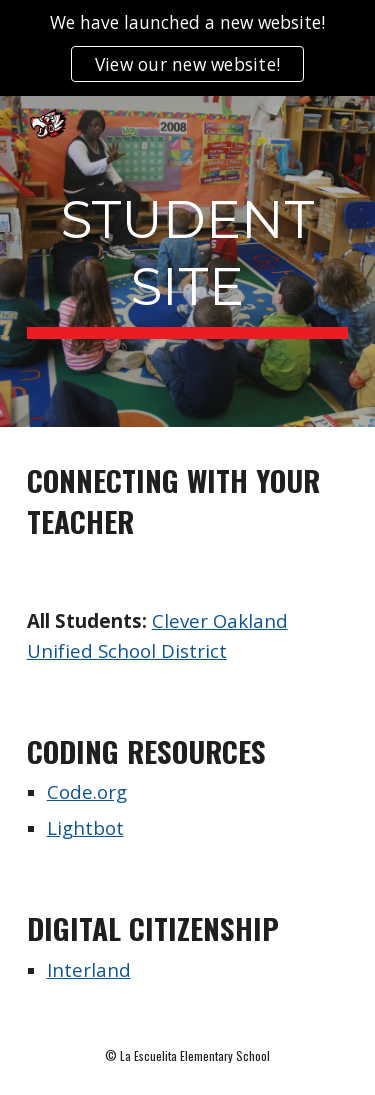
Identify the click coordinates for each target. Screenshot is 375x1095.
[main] (188, 261)
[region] (187, 48)
